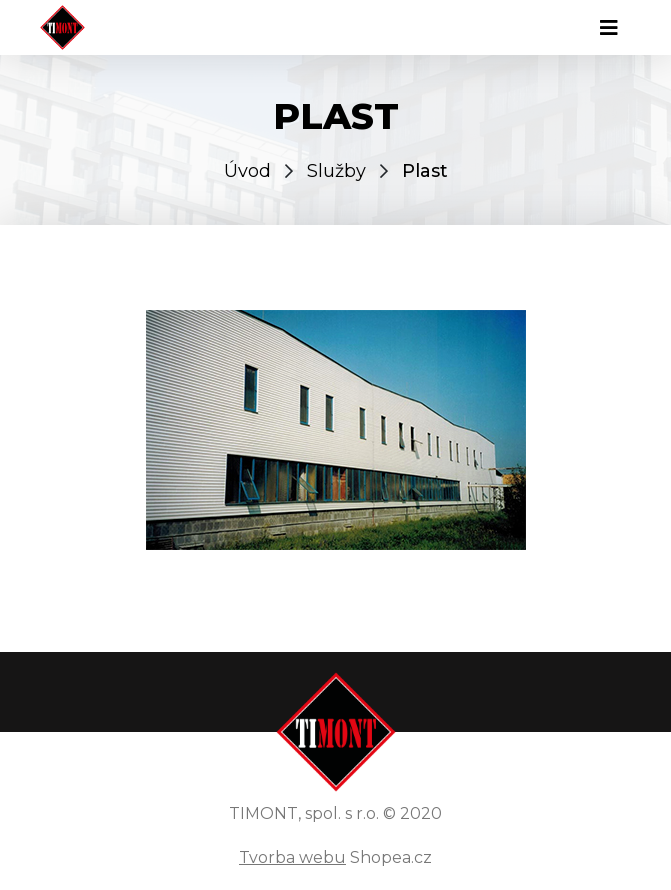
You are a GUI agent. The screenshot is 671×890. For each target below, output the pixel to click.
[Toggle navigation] (609, 28)
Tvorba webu (292, 857)
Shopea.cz (391, 857)
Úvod (247, 171)
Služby (336, 171)
